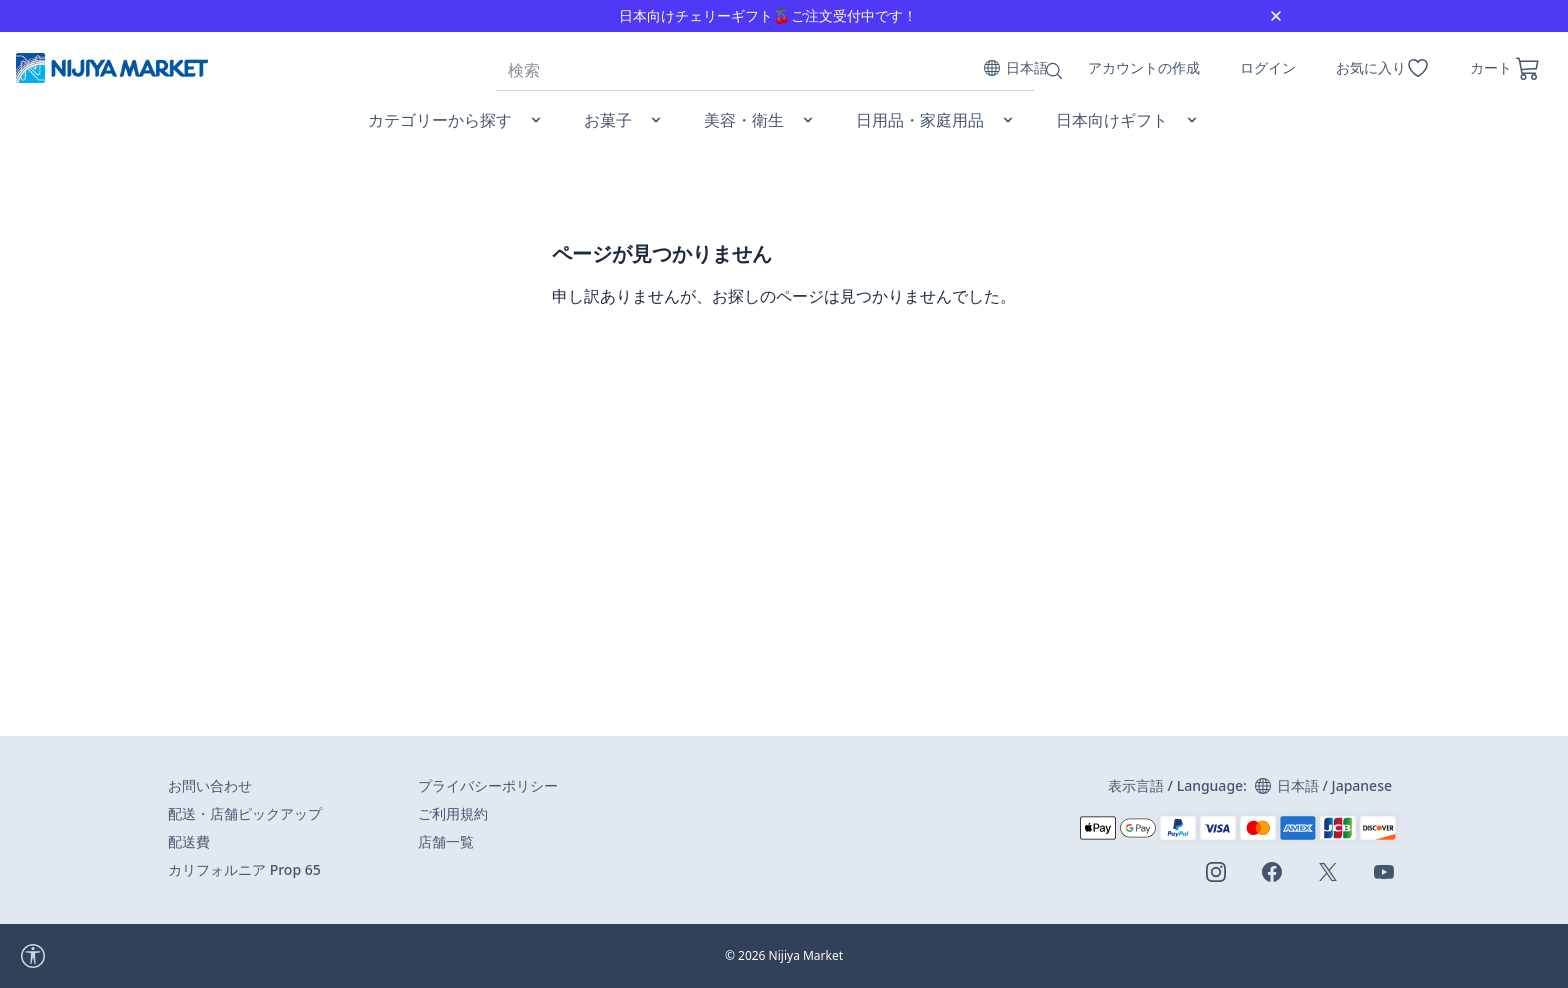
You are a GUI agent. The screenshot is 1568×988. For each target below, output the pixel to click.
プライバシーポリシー (488, 785)
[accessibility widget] (89, 956)
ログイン (1268, 67)
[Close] (1276, 16)
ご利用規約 (453, 813)
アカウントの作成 (1144, 67)
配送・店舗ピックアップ (245, 813)
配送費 (189, 841)
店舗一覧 (446, 841)
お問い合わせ (210, 785)
